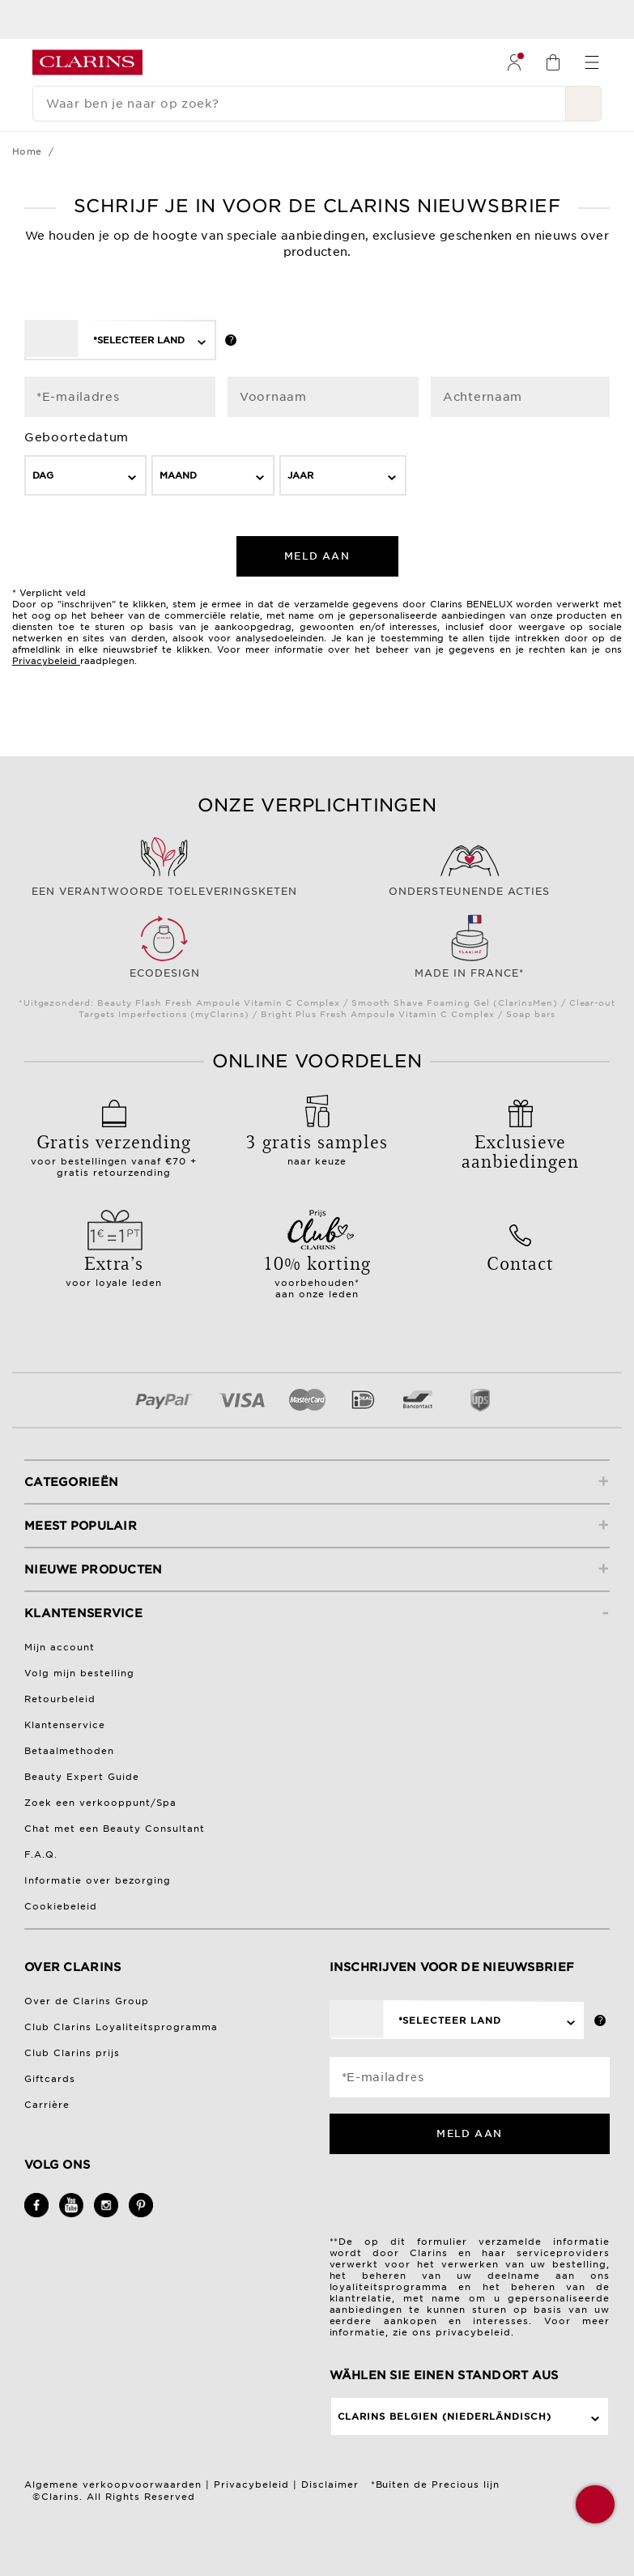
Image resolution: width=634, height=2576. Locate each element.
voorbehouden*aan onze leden (317, 1270)
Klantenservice (64, 1725)
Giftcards (49, 2078)
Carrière (47, 2104)
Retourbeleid (60, 1699)
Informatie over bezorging (97, 1880)
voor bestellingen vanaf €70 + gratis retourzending (113, 1149)
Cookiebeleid (60, 1906)
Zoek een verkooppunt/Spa (100, 1802)
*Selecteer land (139, 340)
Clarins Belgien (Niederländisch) (445, 2416)
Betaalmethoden (69, 1750)
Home (27, 151)
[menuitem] (514, 62)
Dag (42, 475)
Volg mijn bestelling (79, 1673)
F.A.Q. (40, 1854)
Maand (178, 475)
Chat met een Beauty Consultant (114, 1828)
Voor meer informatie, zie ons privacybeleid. (470, 2326)
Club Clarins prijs (72, 2053)
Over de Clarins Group (86, 2001)
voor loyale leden (113, 1264)
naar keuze (317, 1143)
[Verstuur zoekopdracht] (584, 103)
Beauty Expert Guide (81, 1776)
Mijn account (59, 1647)
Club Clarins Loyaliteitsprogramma (121, 2027)
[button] (595, 2504)
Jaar (300, 475)
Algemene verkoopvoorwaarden (113, 2484)
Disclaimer (330, 2484)
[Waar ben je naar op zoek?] (299, 103)
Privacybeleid (44, 660)
